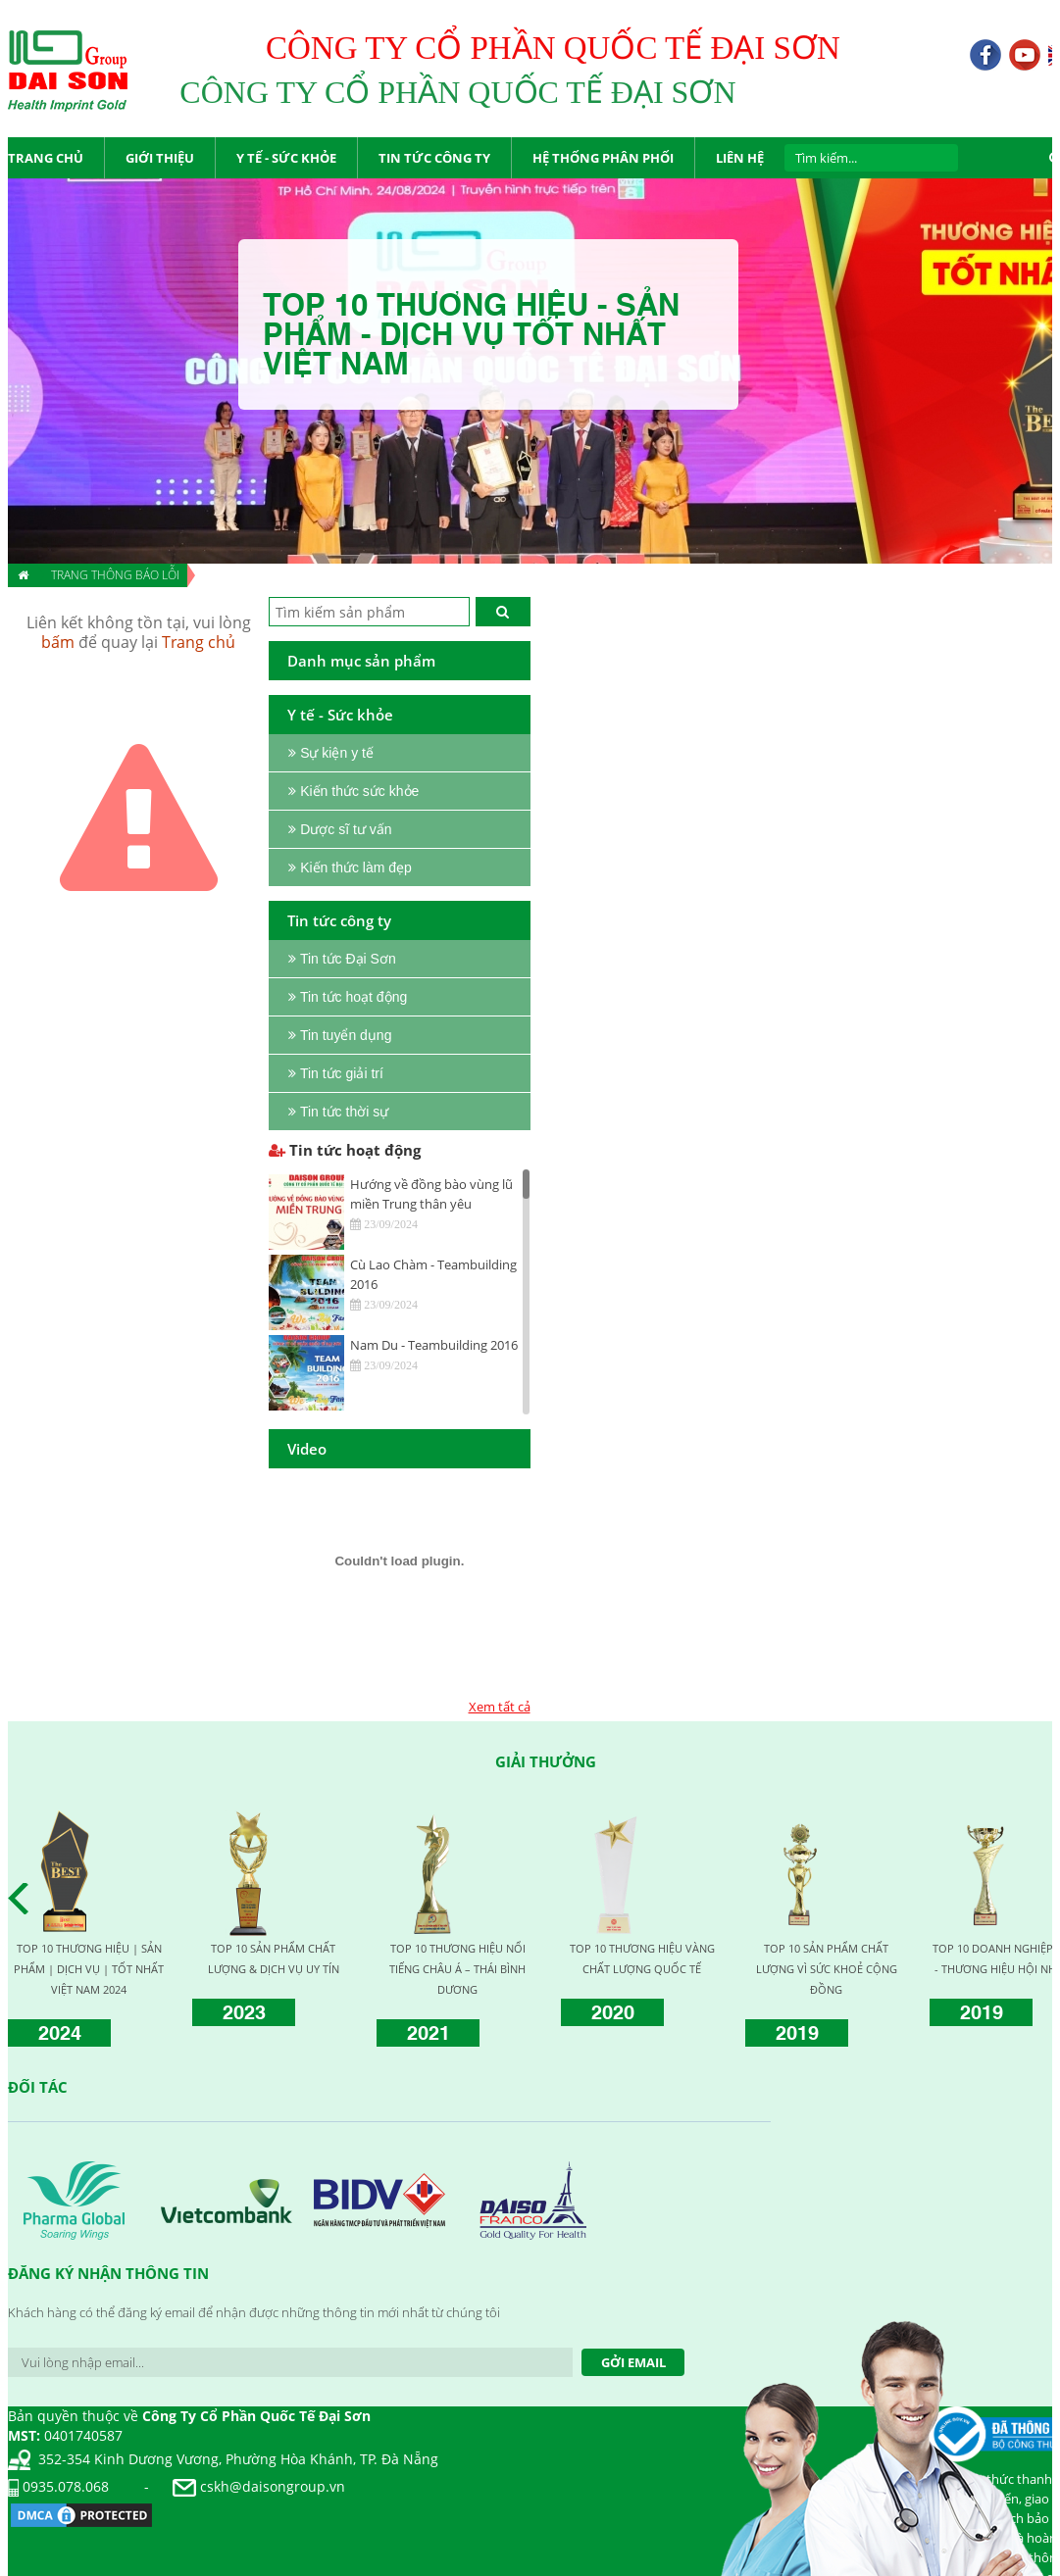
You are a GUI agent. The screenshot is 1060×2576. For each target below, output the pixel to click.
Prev (23, 1898)
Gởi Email (633, 2362)
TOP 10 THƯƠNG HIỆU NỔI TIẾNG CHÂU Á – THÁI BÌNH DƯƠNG (457, 1969)
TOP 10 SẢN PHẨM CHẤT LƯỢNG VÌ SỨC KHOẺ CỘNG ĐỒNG (826, 1969)
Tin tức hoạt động (345, 1150)
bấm (58, 642)
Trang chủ (198, 642)
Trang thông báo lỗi (115, 575)
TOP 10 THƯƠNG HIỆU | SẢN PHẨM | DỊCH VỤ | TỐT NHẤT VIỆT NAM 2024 (89, 1969)
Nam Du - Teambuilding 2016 (434, 1345)
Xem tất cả (499, 1706)
